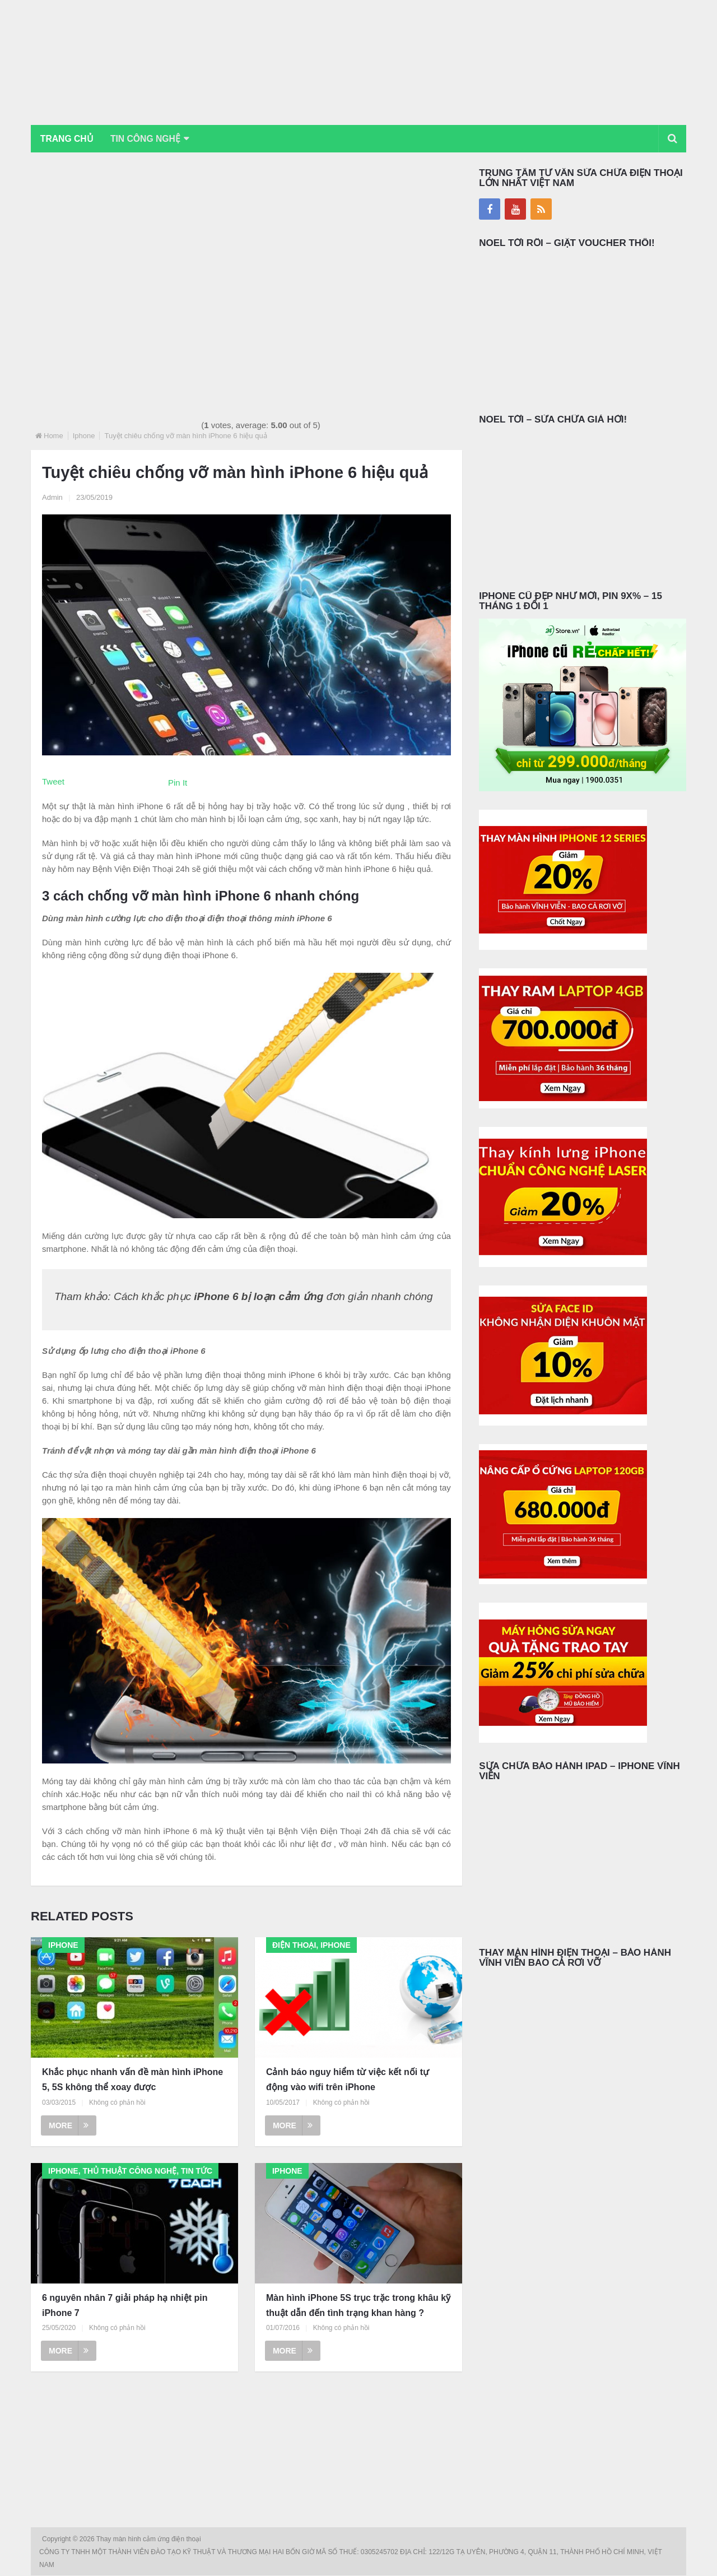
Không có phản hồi (117, 2103)
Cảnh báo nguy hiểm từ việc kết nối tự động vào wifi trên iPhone (347, 2080)
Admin (52, 498)
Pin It (177, 783)
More (69, 2126)
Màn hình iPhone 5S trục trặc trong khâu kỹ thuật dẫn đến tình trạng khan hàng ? (358, 2305)
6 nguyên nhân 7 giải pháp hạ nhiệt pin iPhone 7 (124, 2305)
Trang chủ (68, 138)
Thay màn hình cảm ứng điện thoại (149, 2539)
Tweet (53, 782)
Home (53, 436)
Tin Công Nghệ (150, 138)
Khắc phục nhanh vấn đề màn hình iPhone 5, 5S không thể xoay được (132, 2080)
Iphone (84, 436)
